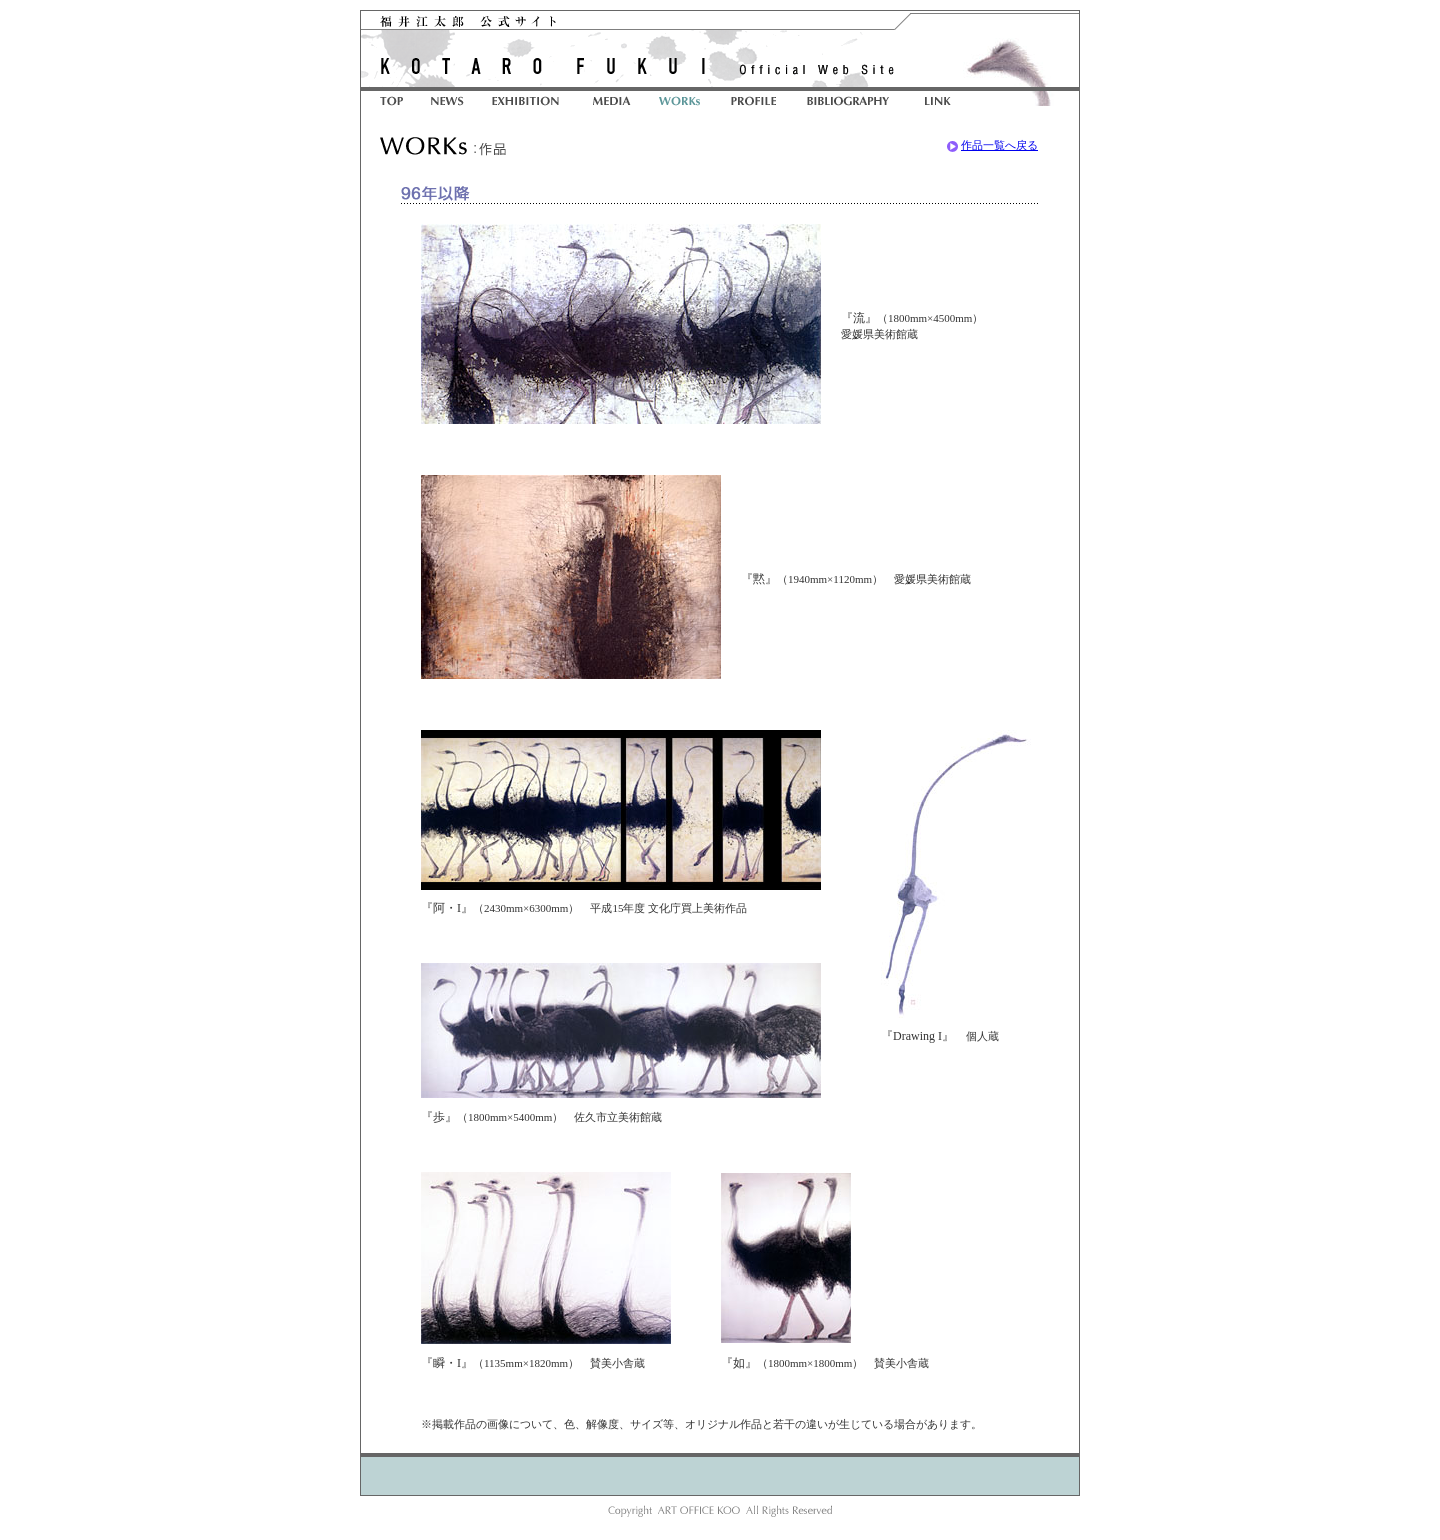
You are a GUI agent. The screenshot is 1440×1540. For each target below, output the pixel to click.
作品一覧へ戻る (999, 145)
